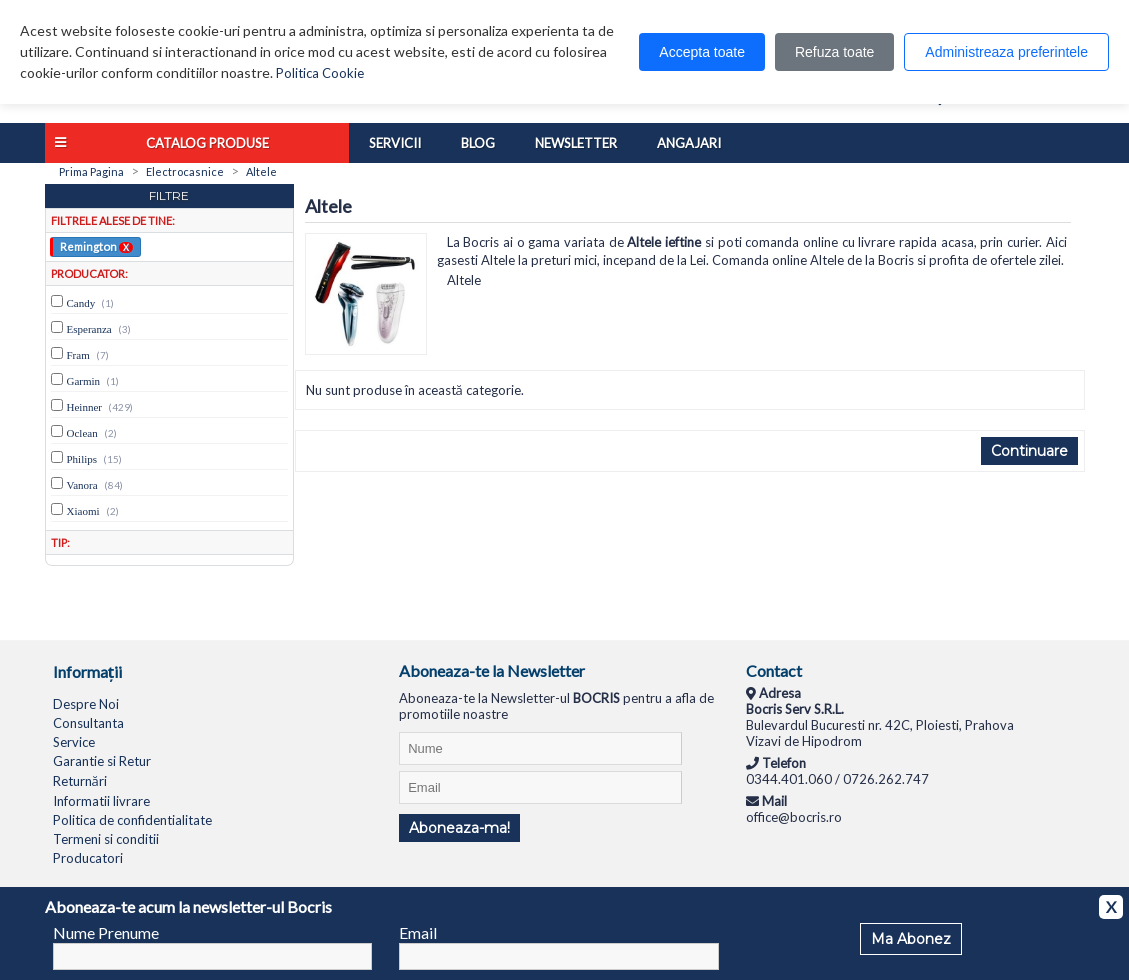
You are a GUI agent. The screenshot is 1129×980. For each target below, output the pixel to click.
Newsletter (576, 143)
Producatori (88, 858)
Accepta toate (702, 52)
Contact (774, 670)
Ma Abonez (911, 939)
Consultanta (88, 723)
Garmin (84, 381)
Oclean (82, 433)
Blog (478, 143)
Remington (96, 246)
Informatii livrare (101, 801)
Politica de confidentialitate (132, 820)
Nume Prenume (106, 932)
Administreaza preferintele (1006, 52)
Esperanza (89, 329)
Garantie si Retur (102, 761)
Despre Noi (86, 704)
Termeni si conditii (106, 839)
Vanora (82, 485)
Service (74, 742)
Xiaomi (83, 511)
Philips (82, 459)
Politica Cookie (320, 73)
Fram (78, 355)
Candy (81, 303)
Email (418, 932)
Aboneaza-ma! (459, 828)
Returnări (80, 781)
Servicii (395, 143)
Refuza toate (834, 52)
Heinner (84, 407)
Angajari (689, 143)
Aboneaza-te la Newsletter (492, 670)
